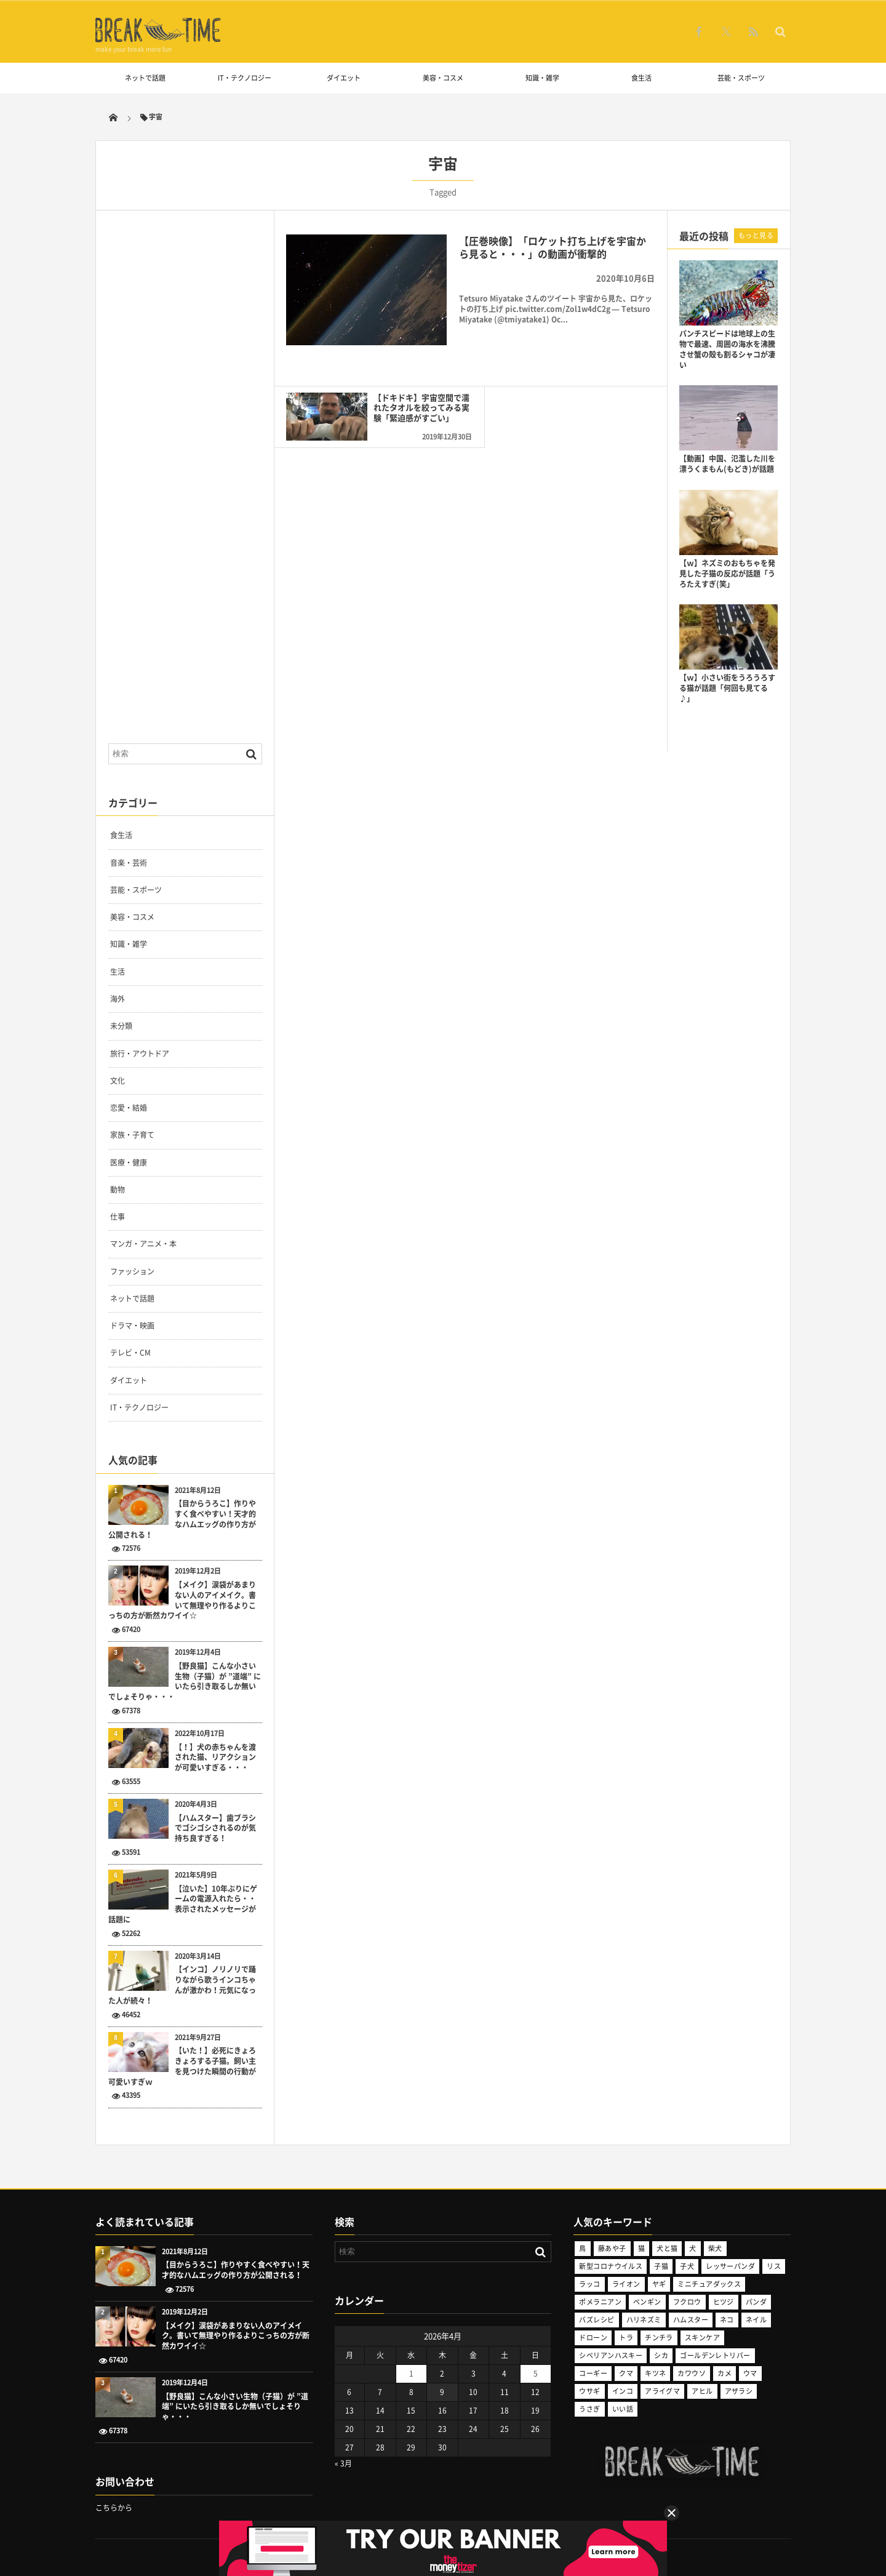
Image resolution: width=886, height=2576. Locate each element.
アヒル (702, 2391)
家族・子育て (132, 1134)
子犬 (687, 2266)
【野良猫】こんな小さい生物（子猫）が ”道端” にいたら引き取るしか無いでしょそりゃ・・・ (184, 1681)
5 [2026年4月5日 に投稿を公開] (535, 2373)
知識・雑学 (542, 78)
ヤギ (659, 2284)
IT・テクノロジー (244, 78)
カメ (724, 2373)
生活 (117, 971)
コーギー (593, 2373)
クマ (626, 2373)
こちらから (113, 2507)
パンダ (756, 2302)
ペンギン (647, 2302)
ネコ (727, 2319)
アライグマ (662, 2391)
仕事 (117, 1216)
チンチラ (659, 2337)
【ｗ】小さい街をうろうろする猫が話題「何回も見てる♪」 (727, 688)
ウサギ (589, 2391)
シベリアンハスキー (610, 2355)
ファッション (132, 1271)
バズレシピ (596, 2319)
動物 (117, 1189)
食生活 (641, 78)
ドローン (593, 2337)
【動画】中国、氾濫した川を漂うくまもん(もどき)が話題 (727, 464)
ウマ (750, 2373)
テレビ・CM (130, 1352)
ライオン (626, 2284)
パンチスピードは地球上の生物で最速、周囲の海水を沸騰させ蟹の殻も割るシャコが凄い (727, 349)
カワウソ (691, 2373)
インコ (622, 2391)
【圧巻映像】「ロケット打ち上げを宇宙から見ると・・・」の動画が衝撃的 (552, 247)
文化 (117, 1080)
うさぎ (589, 2409)
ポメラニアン (600, 2302)
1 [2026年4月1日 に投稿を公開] (411, 2373)
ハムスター (690, 2319)
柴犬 (715, 2248)
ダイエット (344, 78)
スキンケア (702, 2337)
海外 (117, 998)
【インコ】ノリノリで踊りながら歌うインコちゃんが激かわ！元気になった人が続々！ (182, 1985)
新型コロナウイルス (610, 2266)
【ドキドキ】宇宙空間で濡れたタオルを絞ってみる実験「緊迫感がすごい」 (411, 404)
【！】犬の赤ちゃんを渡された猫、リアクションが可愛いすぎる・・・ (215, 1757)
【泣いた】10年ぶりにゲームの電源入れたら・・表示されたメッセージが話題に (182, 1904)
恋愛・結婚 (128, 1107)
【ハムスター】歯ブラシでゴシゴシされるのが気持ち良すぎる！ (215, 1828)
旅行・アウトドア (139, 1053)
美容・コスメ (443, 78)
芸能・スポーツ (741, 78)
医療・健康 (128, 1162)
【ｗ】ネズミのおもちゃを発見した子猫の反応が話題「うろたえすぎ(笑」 (727, 573)
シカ (661, 2355)
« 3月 (343, 2463)
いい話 (622, 2409)
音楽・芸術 (128, 862)
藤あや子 (612, 2248)
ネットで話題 (145, 78)
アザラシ (739, 2391)
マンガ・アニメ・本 (143, 1243)
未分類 (121, 1025)
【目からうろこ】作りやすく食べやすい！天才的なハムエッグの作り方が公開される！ (182, 1519)
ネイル (756, 2319)
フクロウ (687, 2302)
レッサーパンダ (730, 2266)
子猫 (661, 2266)
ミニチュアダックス (709, 2284)
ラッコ (589, 2284)
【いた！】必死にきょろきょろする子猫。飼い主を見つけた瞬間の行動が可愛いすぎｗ (182, 2066)
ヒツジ (723, 2302)
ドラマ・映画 (132, 1325)
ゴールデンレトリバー (715, 2355)
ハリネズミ (643, 2319)
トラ (626, 2337)
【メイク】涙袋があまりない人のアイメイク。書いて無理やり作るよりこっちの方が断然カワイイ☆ (182, 1600)
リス (774, 2266)
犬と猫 (667, 2248)
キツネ (655, 2373)
